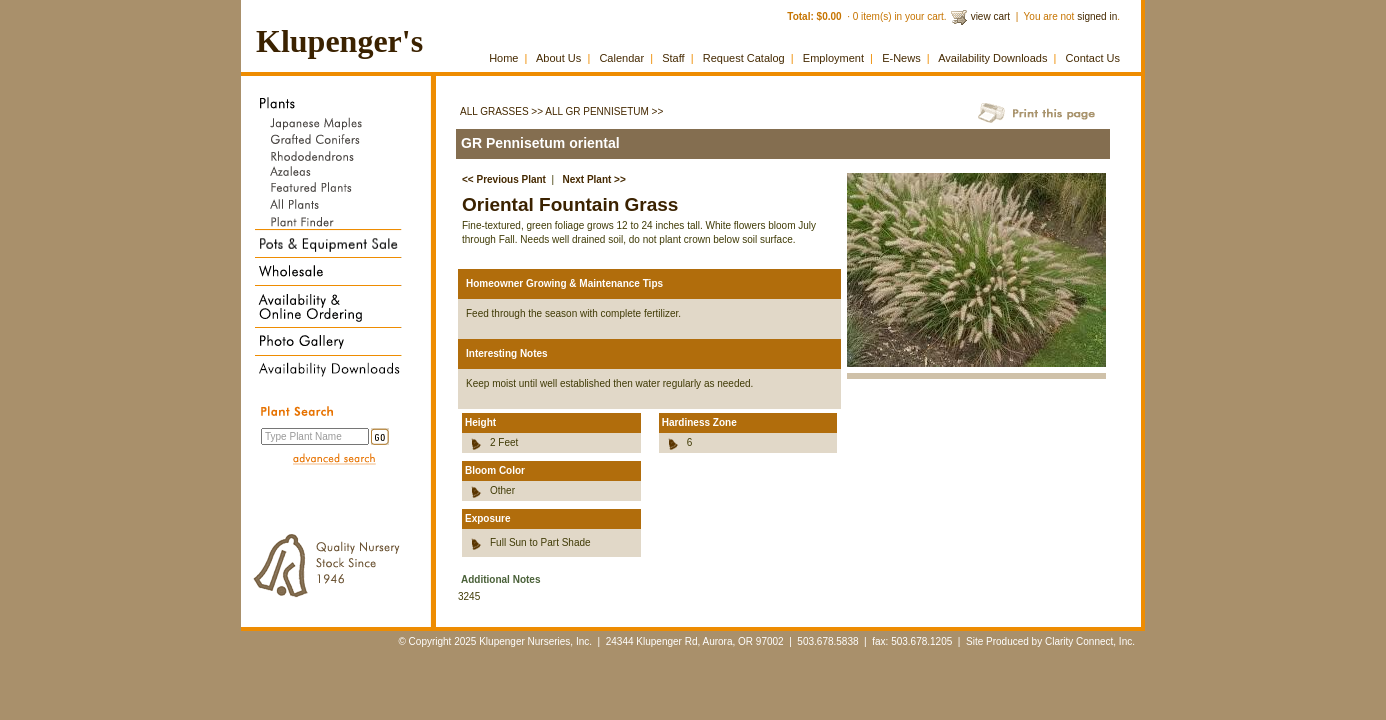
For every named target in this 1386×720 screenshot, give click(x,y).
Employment (833, 58)
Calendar (621, 58)
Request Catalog (744, 58)
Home (503, 58)
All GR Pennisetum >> (604, 111)
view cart (990, 16)
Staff (673, 58)
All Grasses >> (501, 111)
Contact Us (1093, 58)
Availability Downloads (992, 58)
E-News (901, 58)
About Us (558, 58)
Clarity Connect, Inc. (1090, 641)
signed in (1097, 16)
